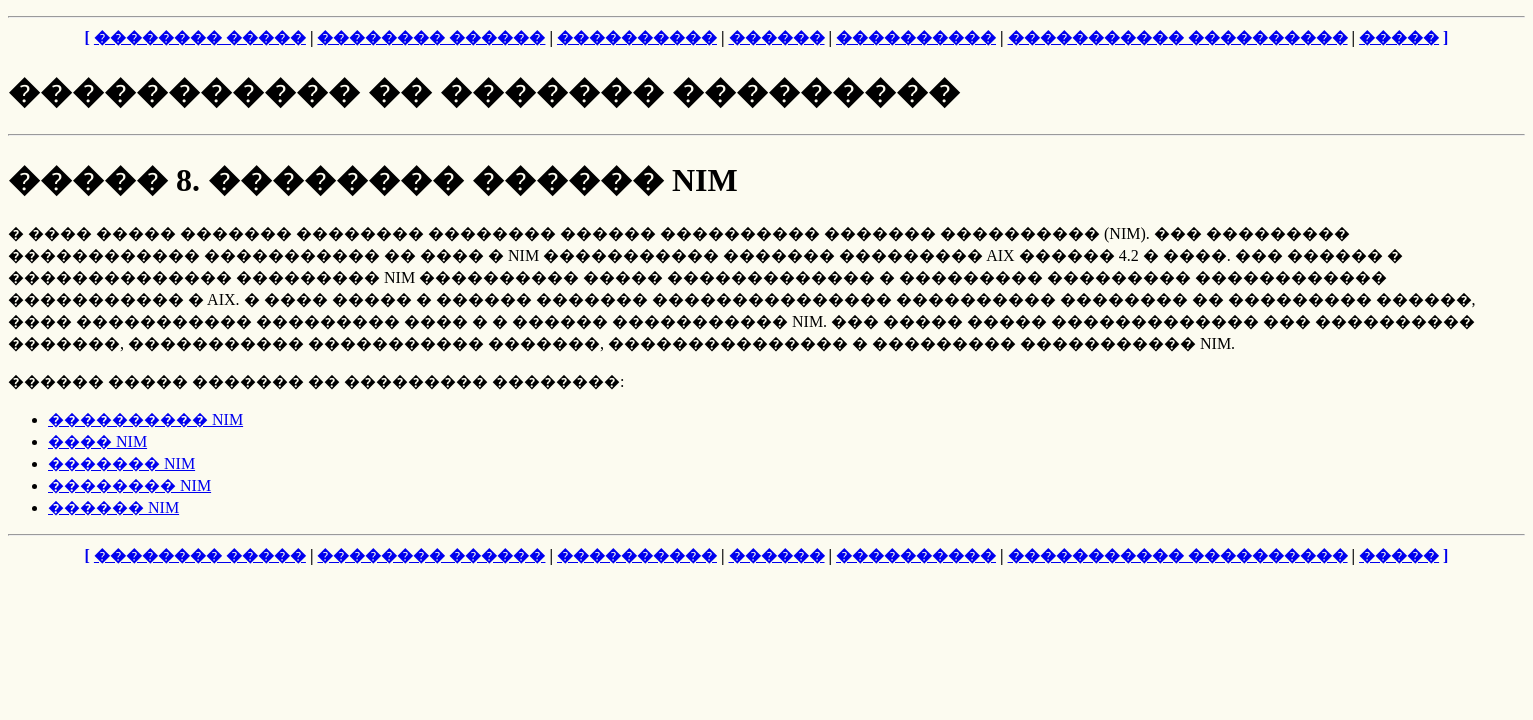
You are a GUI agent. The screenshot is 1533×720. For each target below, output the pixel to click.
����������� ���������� (1178, 37)
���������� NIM (145, 419)
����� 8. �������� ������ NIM (373, 180)
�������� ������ (431, 37)
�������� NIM (129, 485)
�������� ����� (200, 37)
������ (777, 37)
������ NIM (113, 507)
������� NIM (121, 463)
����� (1399, 37)
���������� (637, 37)
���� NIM (97, 441)
